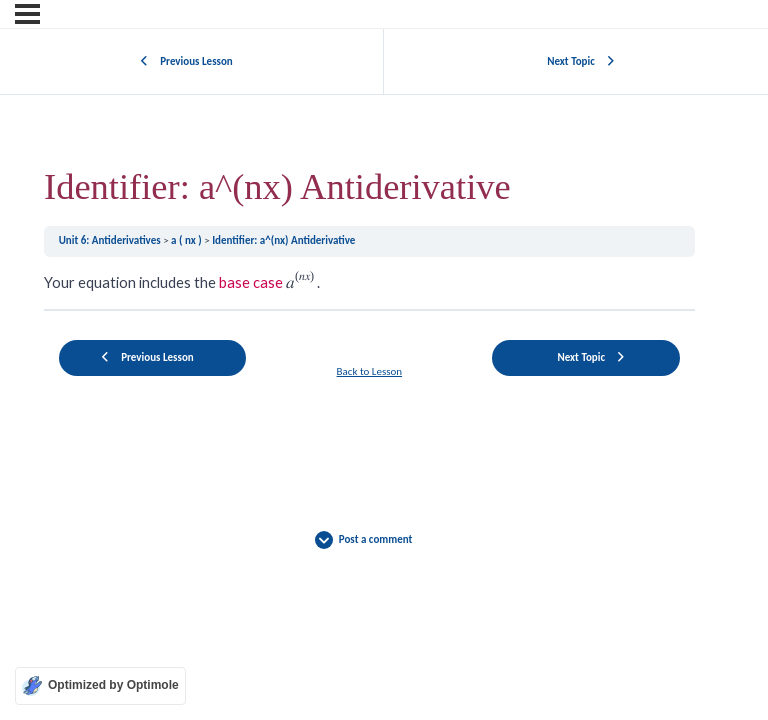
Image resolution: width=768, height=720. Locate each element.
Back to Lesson (370, 371)
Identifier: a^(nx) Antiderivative (283, 240)
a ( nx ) (187, 240)
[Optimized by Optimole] (100, 686)
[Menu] (27, 14)
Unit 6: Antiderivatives (111, 240)
